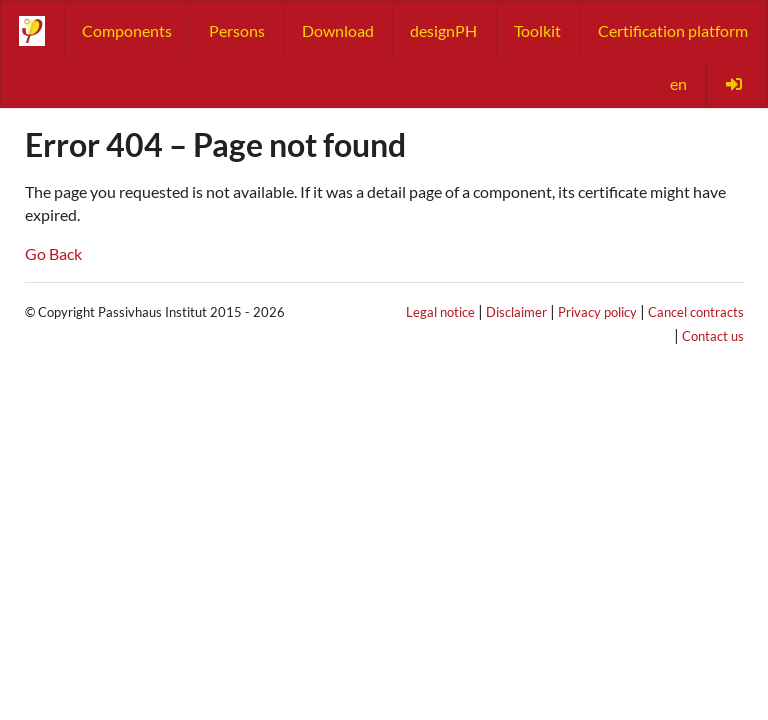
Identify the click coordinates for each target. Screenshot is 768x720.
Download (338, 30)
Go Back (53, 253)
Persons (237, 30)
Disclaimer (516, 312)
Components (127, 30)
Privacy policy (597, 312)
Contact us (713, 336)
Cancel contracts (696, 312)
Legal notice (440, 312)
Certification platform (673, 30)
